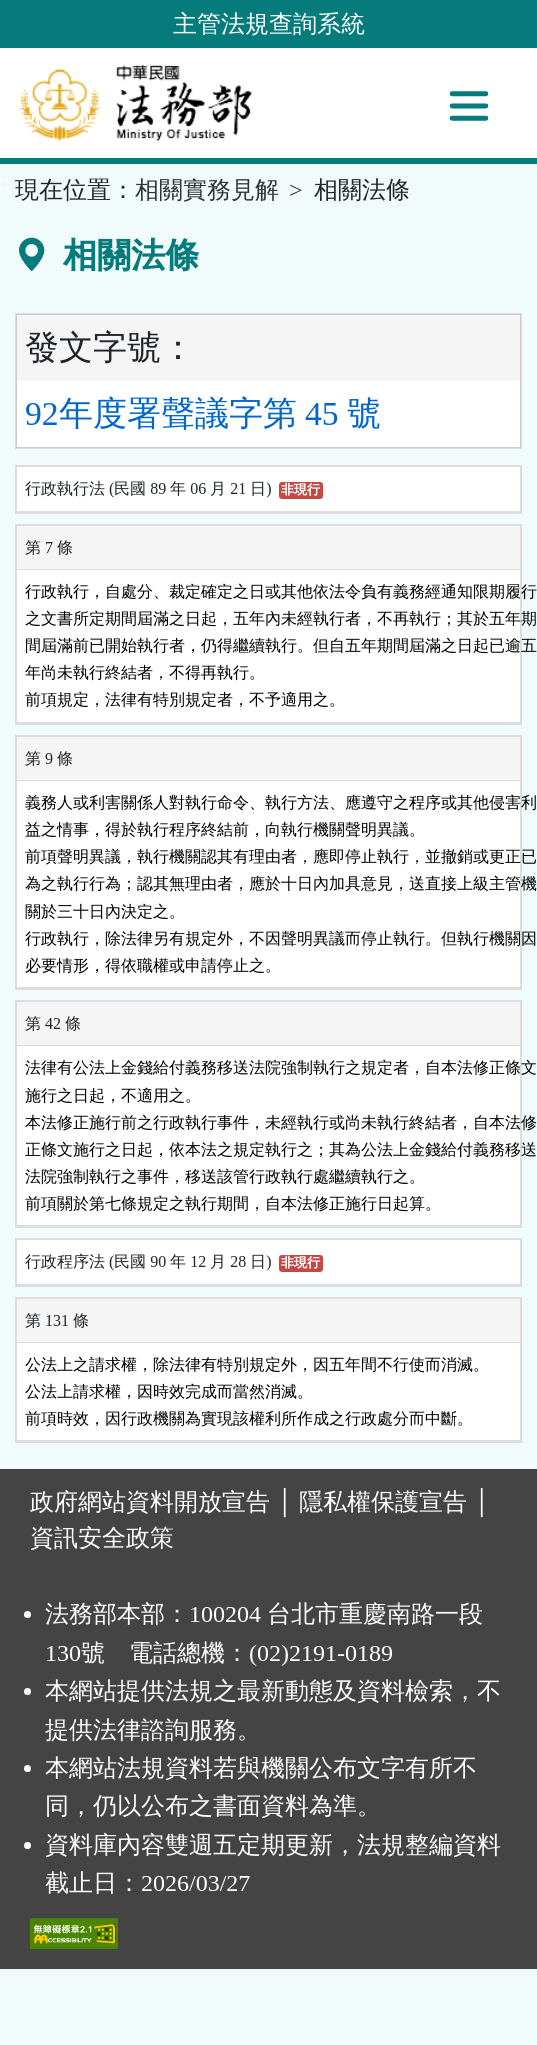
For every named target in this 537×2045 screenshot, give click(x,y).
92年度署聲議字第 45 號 (203, 413)
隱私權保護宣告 (383, 1502)
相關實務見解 (207, 190)
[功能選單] (469, 106)
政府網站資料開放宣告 (150, 1502)
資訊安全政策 (102, 1538)
